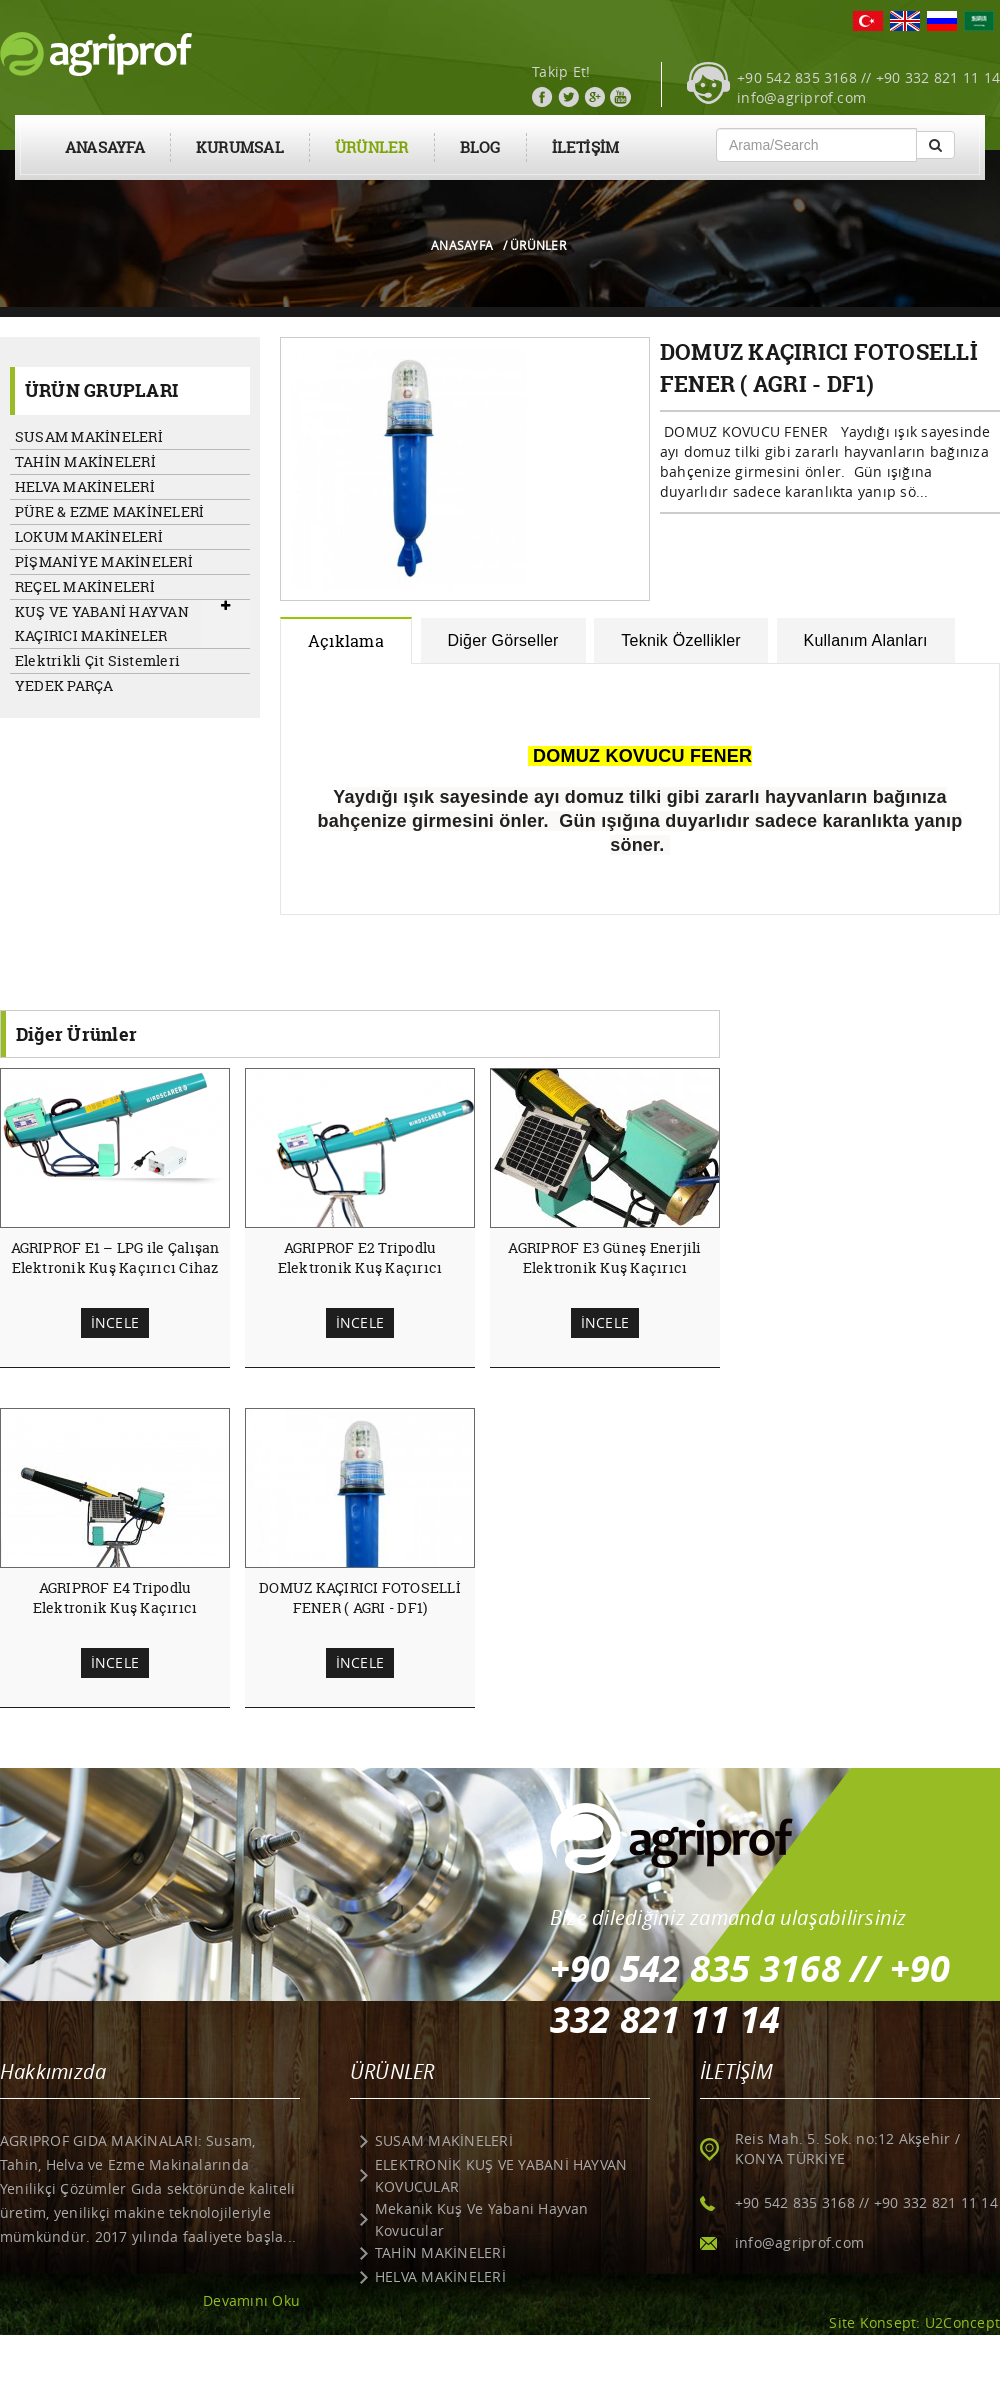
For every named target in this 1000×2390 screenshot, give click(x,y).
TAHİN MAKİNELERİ (85, 461)
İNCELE (115, 1322)
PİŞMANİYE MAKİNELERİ (104, 561)
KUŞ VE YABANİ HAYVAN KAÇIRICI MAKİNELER (102, 623)
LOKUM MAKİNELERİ (89, 536)
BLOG (480, 147)
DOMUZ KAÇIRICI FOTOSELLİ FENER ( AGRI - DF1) (360, 1597)
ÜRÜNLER (372, 147)
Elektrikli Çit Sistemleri (97, 660)
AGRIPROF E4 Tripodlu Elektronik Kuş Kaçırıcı (115, 1597)
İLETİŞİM (586, 147)
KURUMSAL (240, 147)
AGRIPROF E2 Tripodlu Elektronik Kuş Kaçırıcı (360, 1257)
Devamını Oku (251, 2300)
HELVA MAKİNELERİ (85, 486)
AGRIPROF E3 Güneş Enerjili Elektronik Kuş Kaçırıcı (604, 1257)
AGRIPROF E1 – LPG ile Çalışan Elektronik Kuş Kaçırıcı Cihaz (115, 1257)
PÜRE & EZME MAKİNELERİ (109, 511)
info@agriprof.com (801, 97)
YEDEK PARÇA (64, 685)
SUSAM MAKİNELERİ (89, 436)
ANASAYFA (105, 147)
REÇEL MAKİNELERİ (85, 586)
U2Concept (962, 2322)
